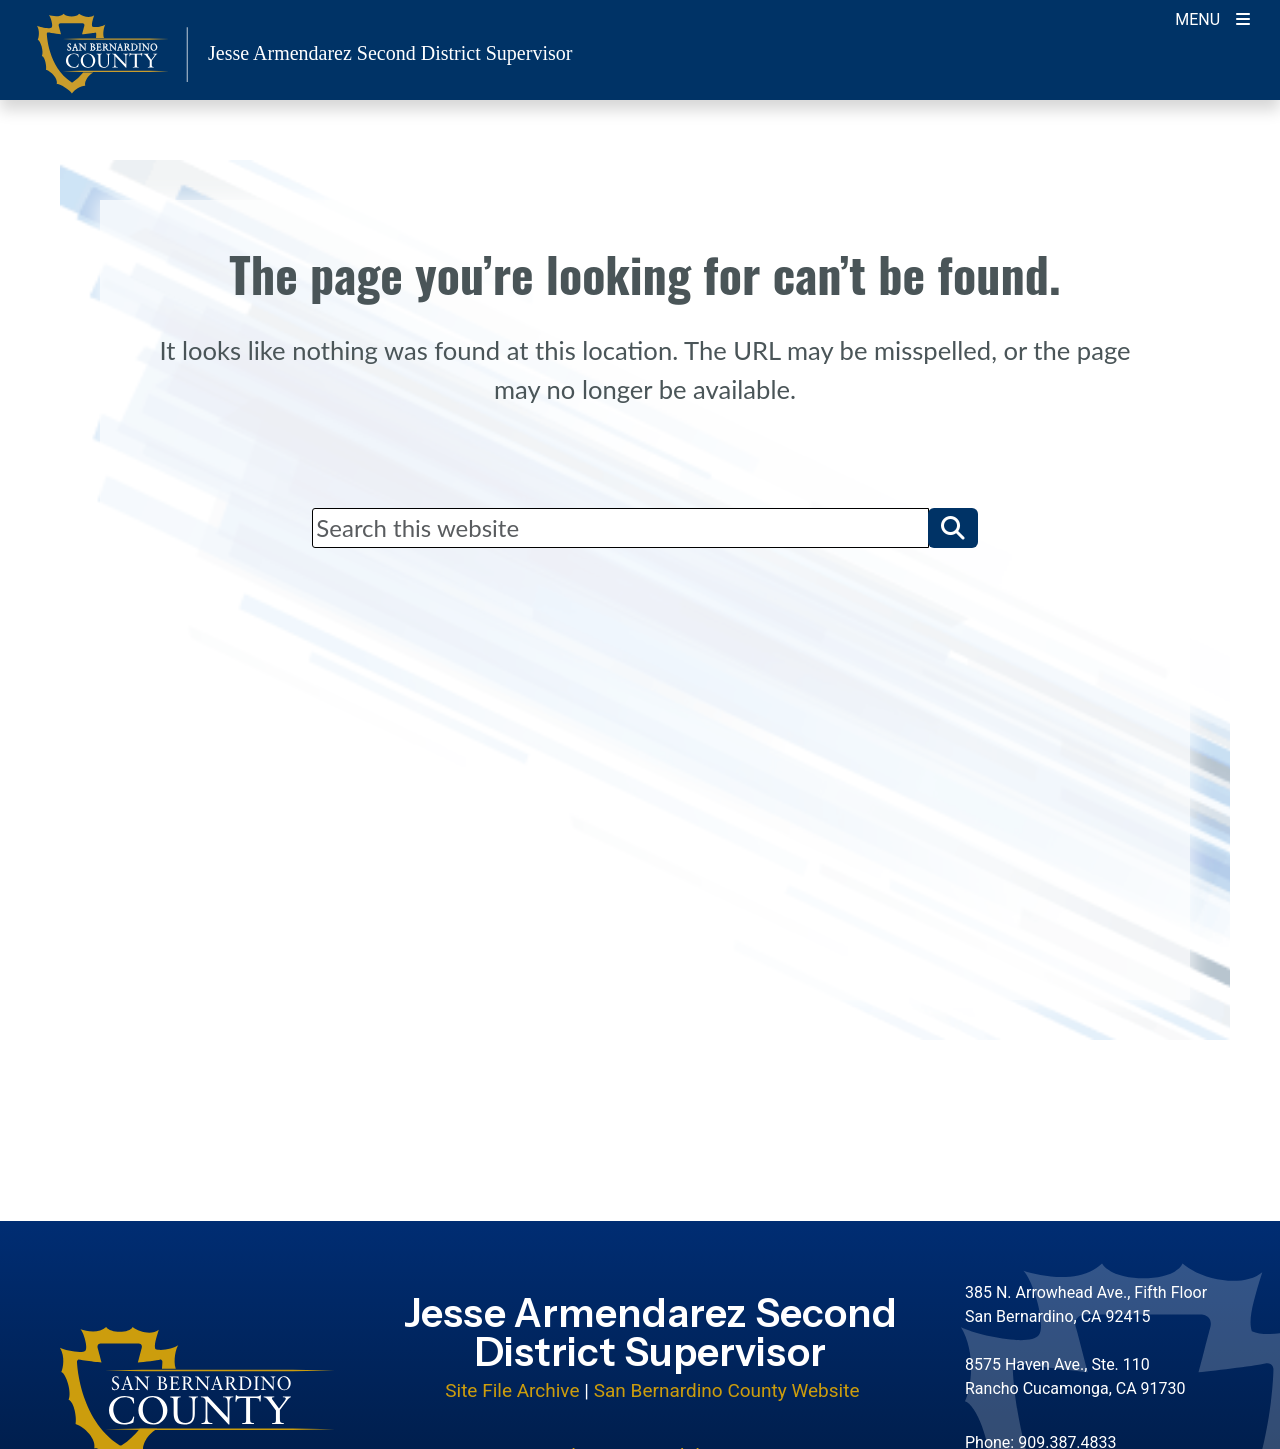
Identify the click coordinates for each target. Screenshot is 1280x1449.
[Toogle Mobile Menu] (1212, 17)
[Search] (620, 528)
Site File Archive (512, 1390)
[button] (953, 528)
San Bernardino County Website (727, 1390)
